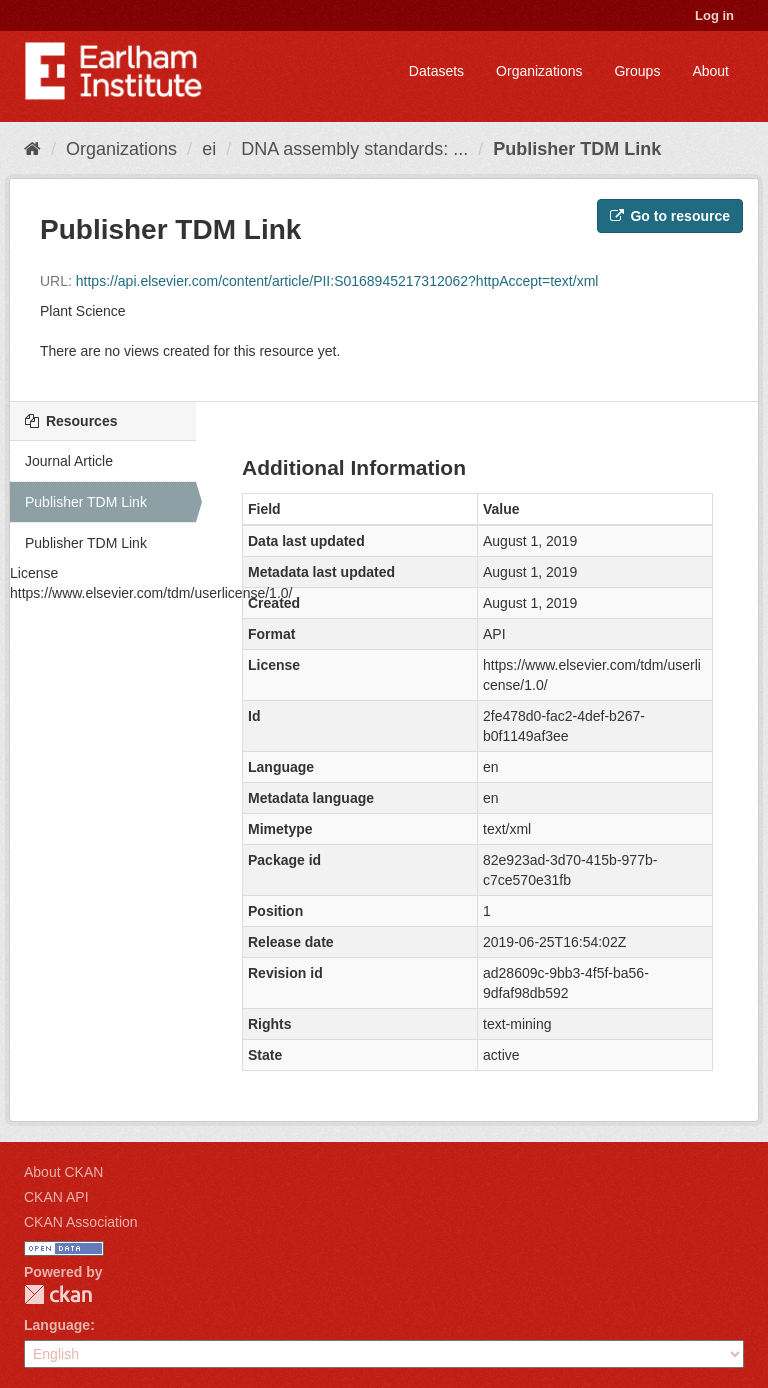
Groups (637, 71)
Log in (714, 15)
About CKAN (63, 1172)
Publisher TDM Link (577, 149)
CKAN (58, 1294)
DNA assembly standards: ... (354, 149)
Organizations (539, 71)
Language (57, 1325)
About (710, 71)
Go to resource (670, 216)
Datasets (436, 71)
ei (209, 149)
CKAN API (56, 1197)
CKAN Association (81, 1222)
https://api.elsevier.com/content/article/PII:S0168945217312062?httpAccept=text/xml (337, 281)
